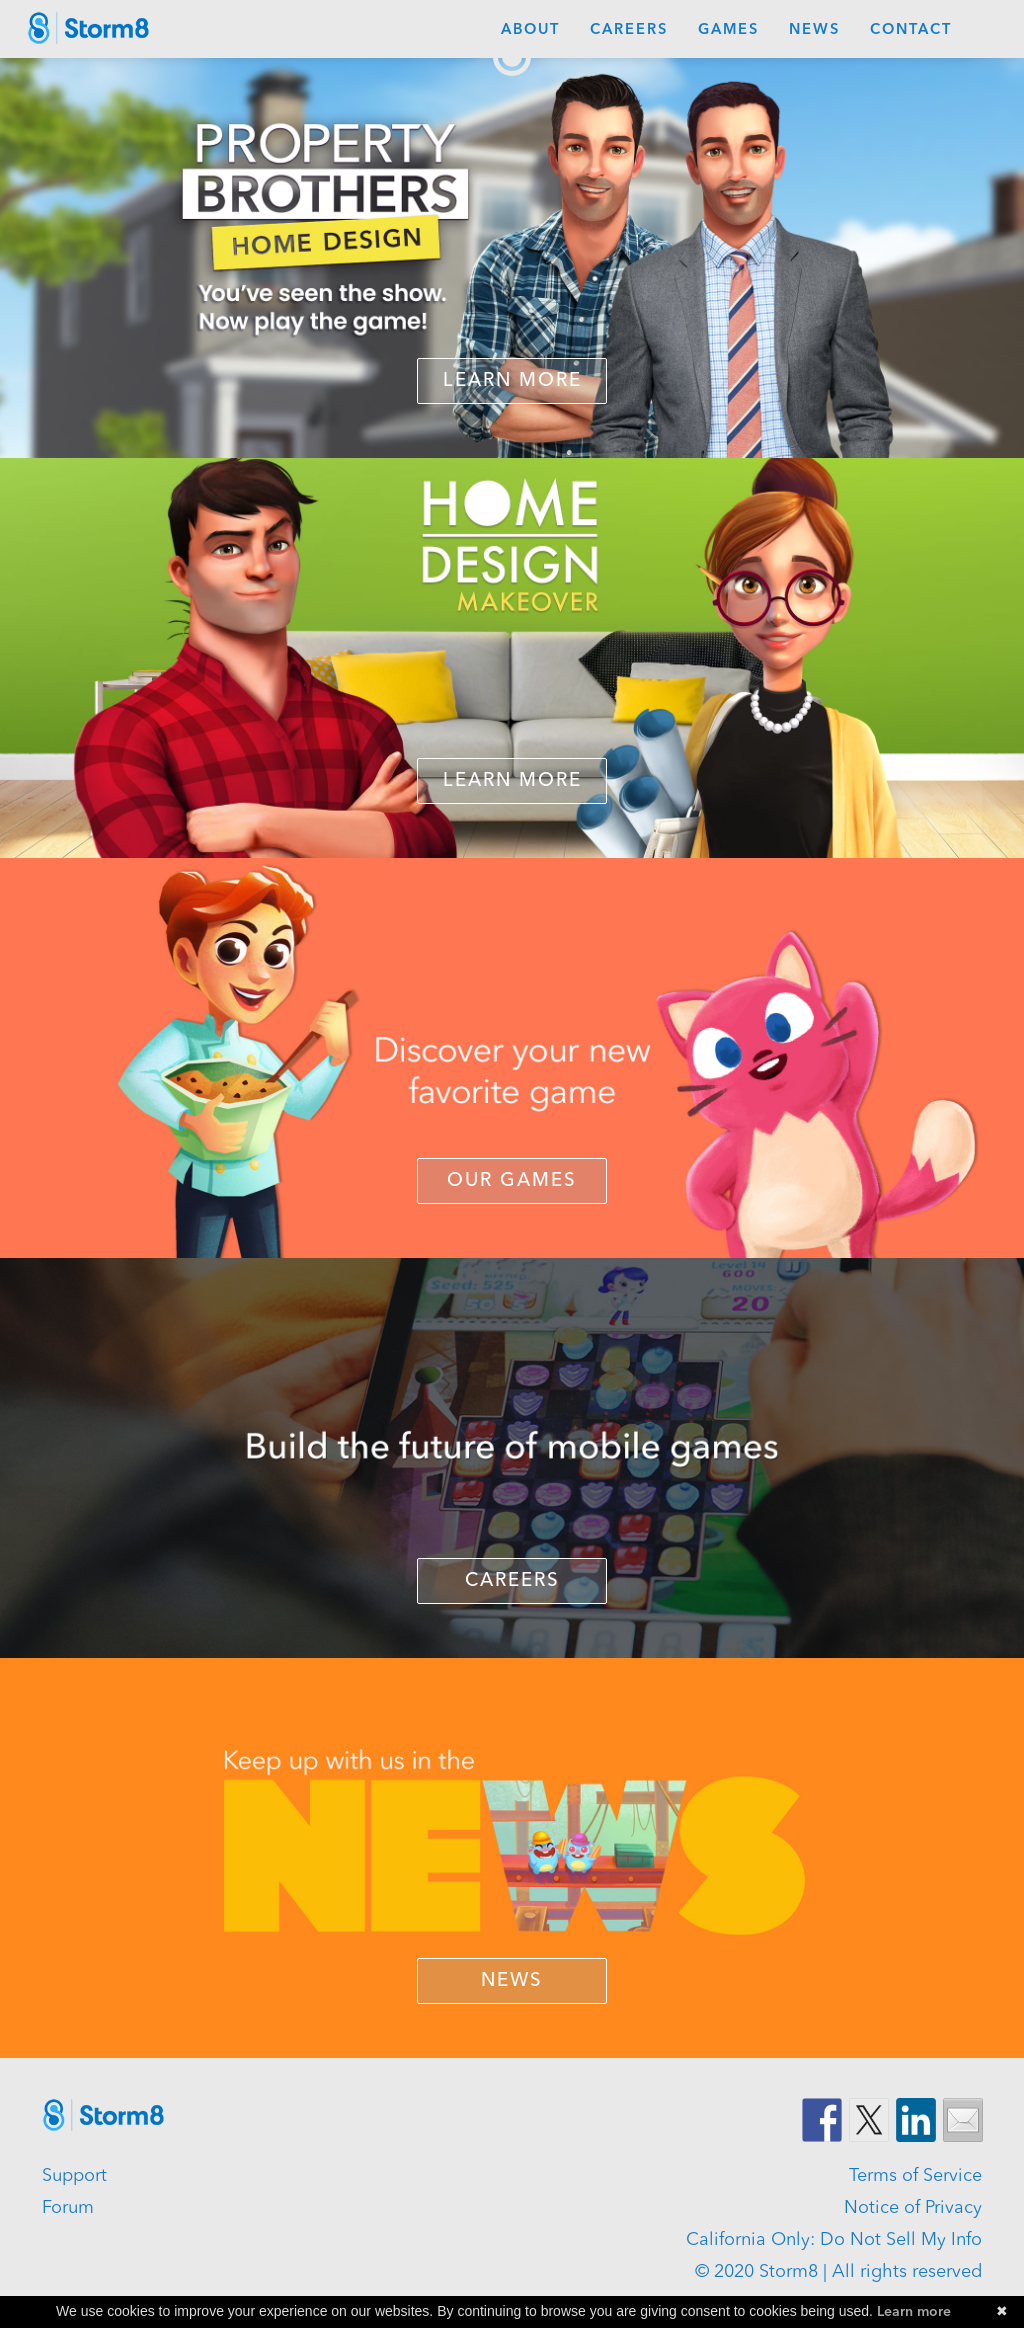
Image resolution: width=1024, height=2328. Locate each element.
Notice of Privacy (913, 2208)
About (530, 30)
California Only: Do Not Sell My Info (834, 2240)
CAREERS (512, 1581)
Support (74, 2176)
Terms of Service (915, 2176)
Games (728, 30)
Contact (911, 30)
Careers (629, 30)
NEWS (512, 1981)
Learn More (512, 381)
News (814, 30)
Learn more (914, 2312)
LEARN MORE (512, 781)
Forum (68, 2208)
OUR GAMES (512, 1181)
